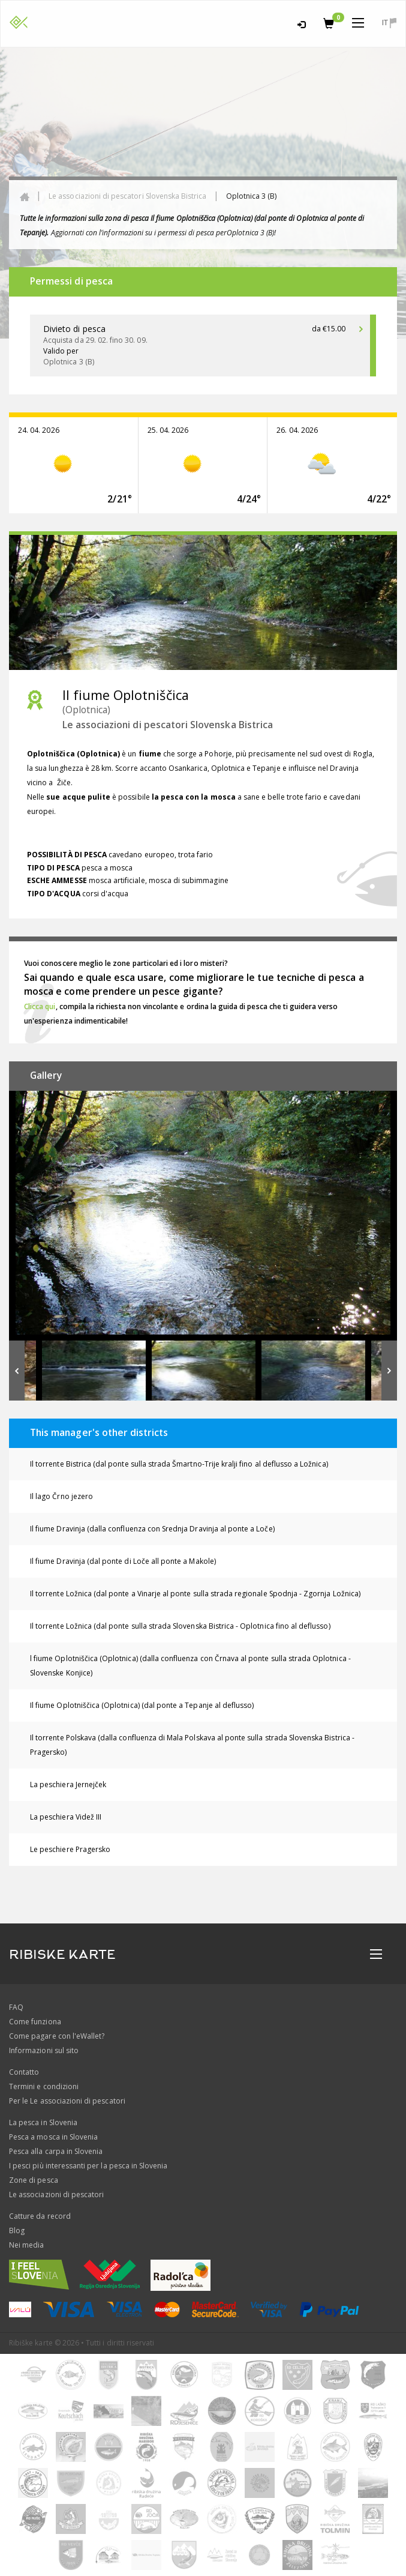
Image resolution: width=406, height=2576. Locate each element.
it (389, 22)
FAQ (16, 2007)
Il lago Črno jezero (61, 1496)
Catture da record (40, 2216)
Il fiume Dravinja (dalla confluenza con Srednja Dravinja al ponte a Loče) (152, 1529)
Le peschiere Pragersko (70, 1849)
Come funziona (35, 2021)
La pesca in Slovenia (43, 2122)
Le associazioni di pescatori (56, 2194)
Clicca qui (40, 1006)
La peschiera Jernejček (68, 1784)
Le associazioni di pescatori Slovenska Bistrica (127, 196)
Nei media (26, 2245)
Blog (17, 2230)
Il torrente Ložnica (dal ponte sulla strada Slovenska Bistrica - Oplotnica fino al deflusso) (180, 1626)
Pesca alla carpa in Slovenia (56, 2151)
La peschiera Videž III (65, 1817)
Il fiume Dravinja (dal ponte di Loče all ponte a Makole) (123, 1561)
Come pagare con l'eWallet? (56, 2036)
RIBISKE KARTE (62, 1954)
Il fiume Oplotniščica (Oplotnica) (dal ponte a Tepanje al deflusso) (142, 1705)
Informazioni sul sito (44, 2050)
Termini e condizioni (44, 2086)
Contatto (24, 2072)
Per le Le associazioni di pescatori (67, 2101)
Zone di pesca (33, 2180)
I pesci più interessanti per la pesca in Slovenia (88, 2166)
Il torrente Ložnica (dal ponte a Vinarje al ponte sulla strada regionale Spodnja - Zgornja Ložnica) (195, 1593)
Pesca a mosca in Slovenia (53, 2137)
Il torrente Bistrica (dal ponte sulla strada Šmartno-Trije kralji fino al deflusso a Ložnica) (179, 1464)
